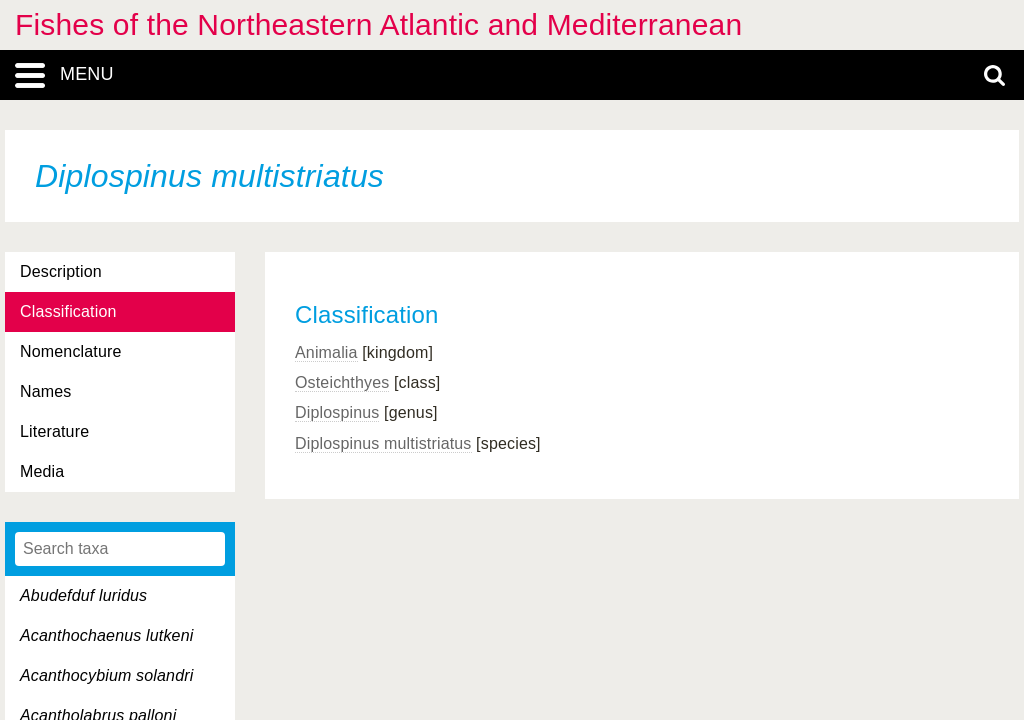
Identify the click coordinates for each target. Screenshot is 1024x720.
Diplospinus (337, 412)
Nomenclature (71, 351)
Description (61, 271)
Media (42, 471)
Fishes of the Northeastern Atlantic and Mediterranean (378, 24)
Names (45, 391)
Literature (54, 431)
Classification (68, 311)
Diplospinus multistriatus (383, 443)
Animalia (326, 352)
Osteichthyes (342, 382)
